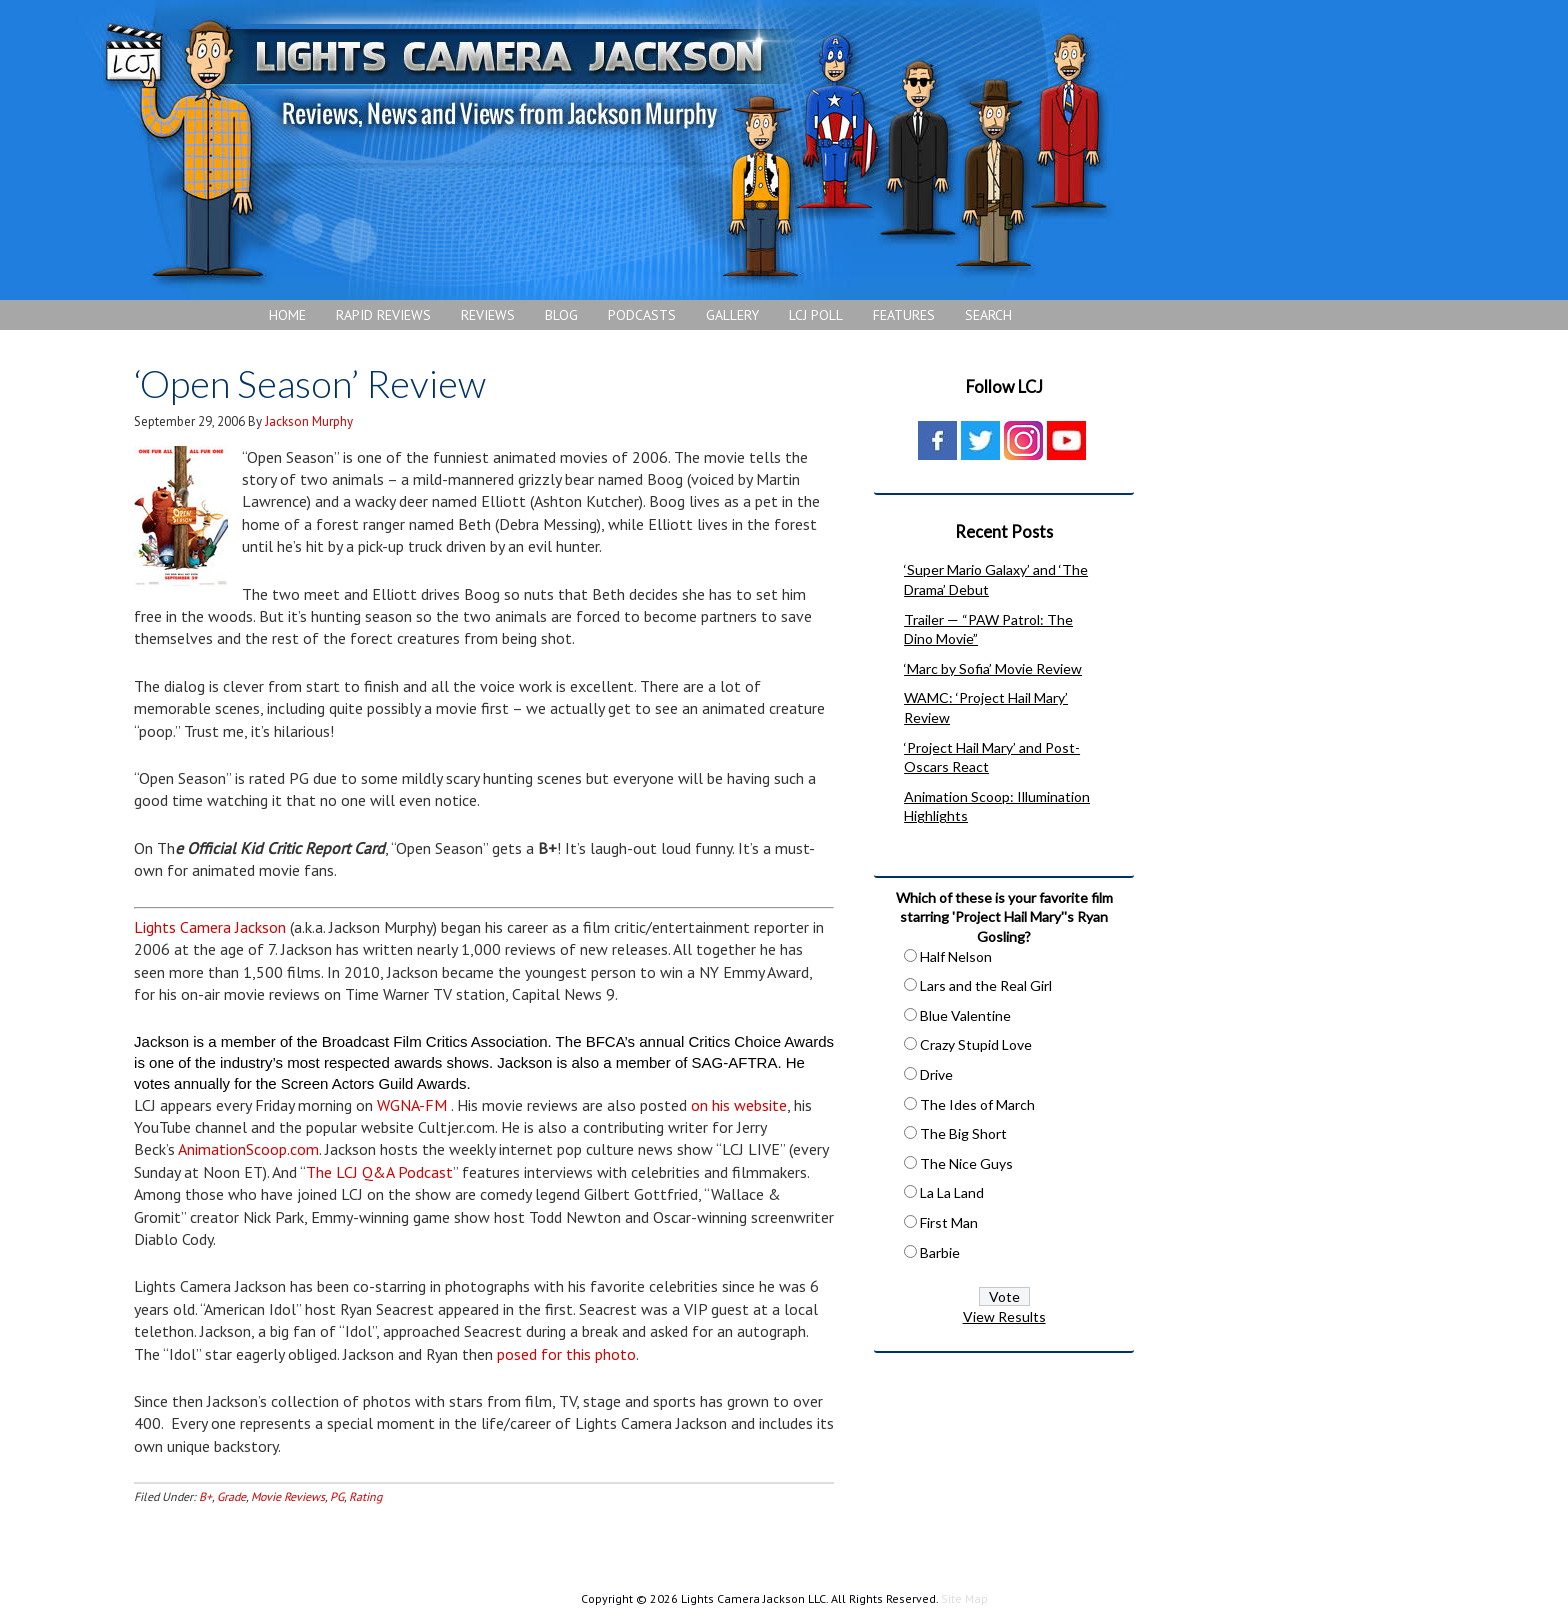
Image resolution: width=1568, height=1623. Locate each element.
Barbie (940, 1252)
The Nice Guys (966, 1163)
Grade (231, 1496)
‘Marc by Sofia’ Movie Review (993, 668)
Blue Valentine (965, 1015)
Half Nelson (956, 956)
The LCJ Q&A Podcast (379, 1172)
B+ (205, 1496)
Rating (365, 1496)
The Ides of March (977, 1104)
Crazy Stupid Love (976, 1044)
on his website (739, 1105)
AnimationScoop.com (248, 1149)
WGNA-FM (412, 1105)
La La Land (952, 1192)
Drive (936, 1074)
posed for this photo (566, 1354)
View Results (1004, 1316)
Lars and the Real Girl (986, 985)
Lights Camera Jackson (605, 150)
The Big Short (963, 1133)
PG (337, 1496)
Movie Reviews (288, 1496)
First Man (949, 1222)
